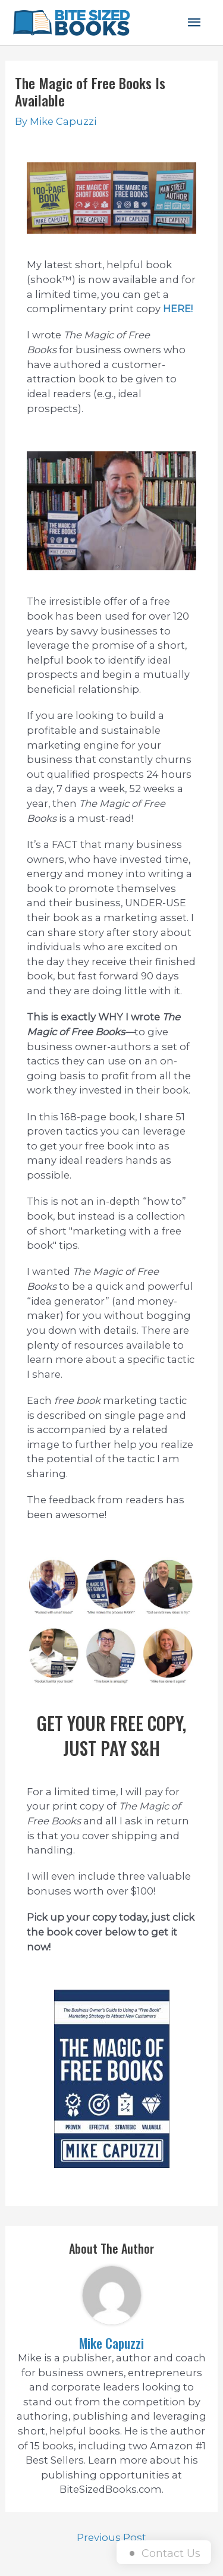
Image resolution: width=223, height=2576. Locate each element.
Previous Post (111, 2537)
